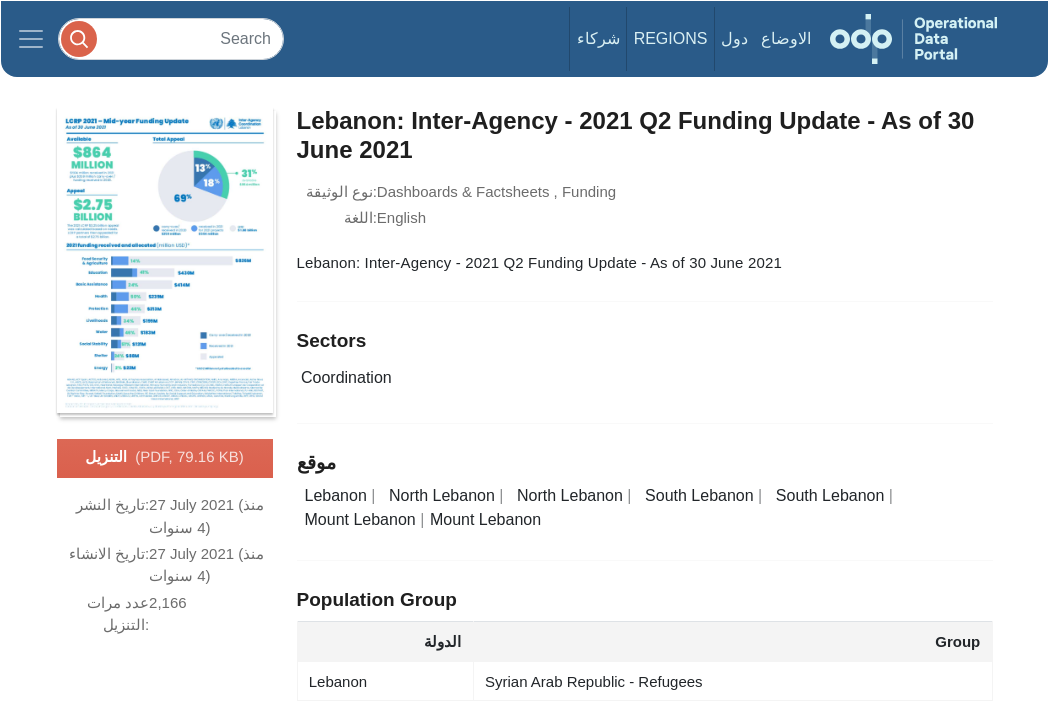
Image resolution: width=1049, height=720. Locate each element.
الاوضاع (786, 38)
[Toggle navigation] (31, 39)
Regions (671, 38)
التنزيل (164, 458)
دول (734, 38)
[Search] (171, 38)
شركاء (598, 38)
